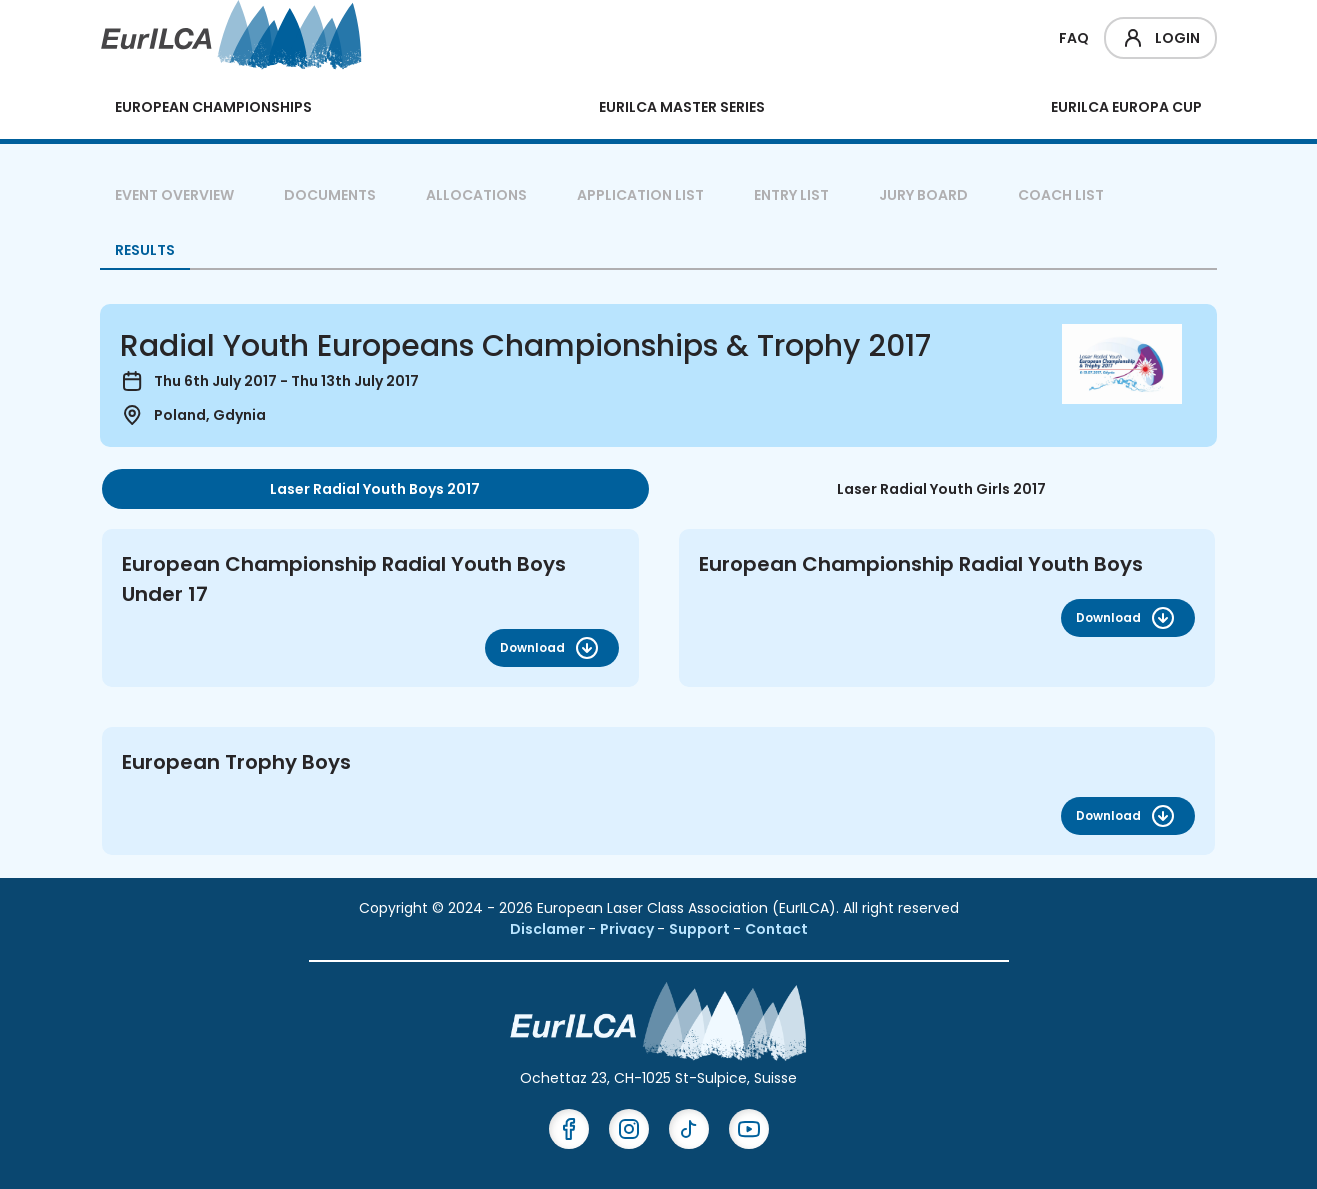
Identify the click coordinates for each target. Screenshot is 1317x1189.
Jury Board (923, 195)
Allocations (476, 195)
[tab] (375, 489)
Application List (640, 195)
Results (145, 250)
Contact (776, 929)
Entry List (791, 195)
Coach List (1061, 195)
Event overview (174, 195)
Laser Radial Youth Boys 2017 (375, 489)
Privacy (628, 929)
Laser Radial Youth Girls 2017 (941, 489)
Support (701, 929)
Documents (330, 195)
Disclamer (549, 929)
